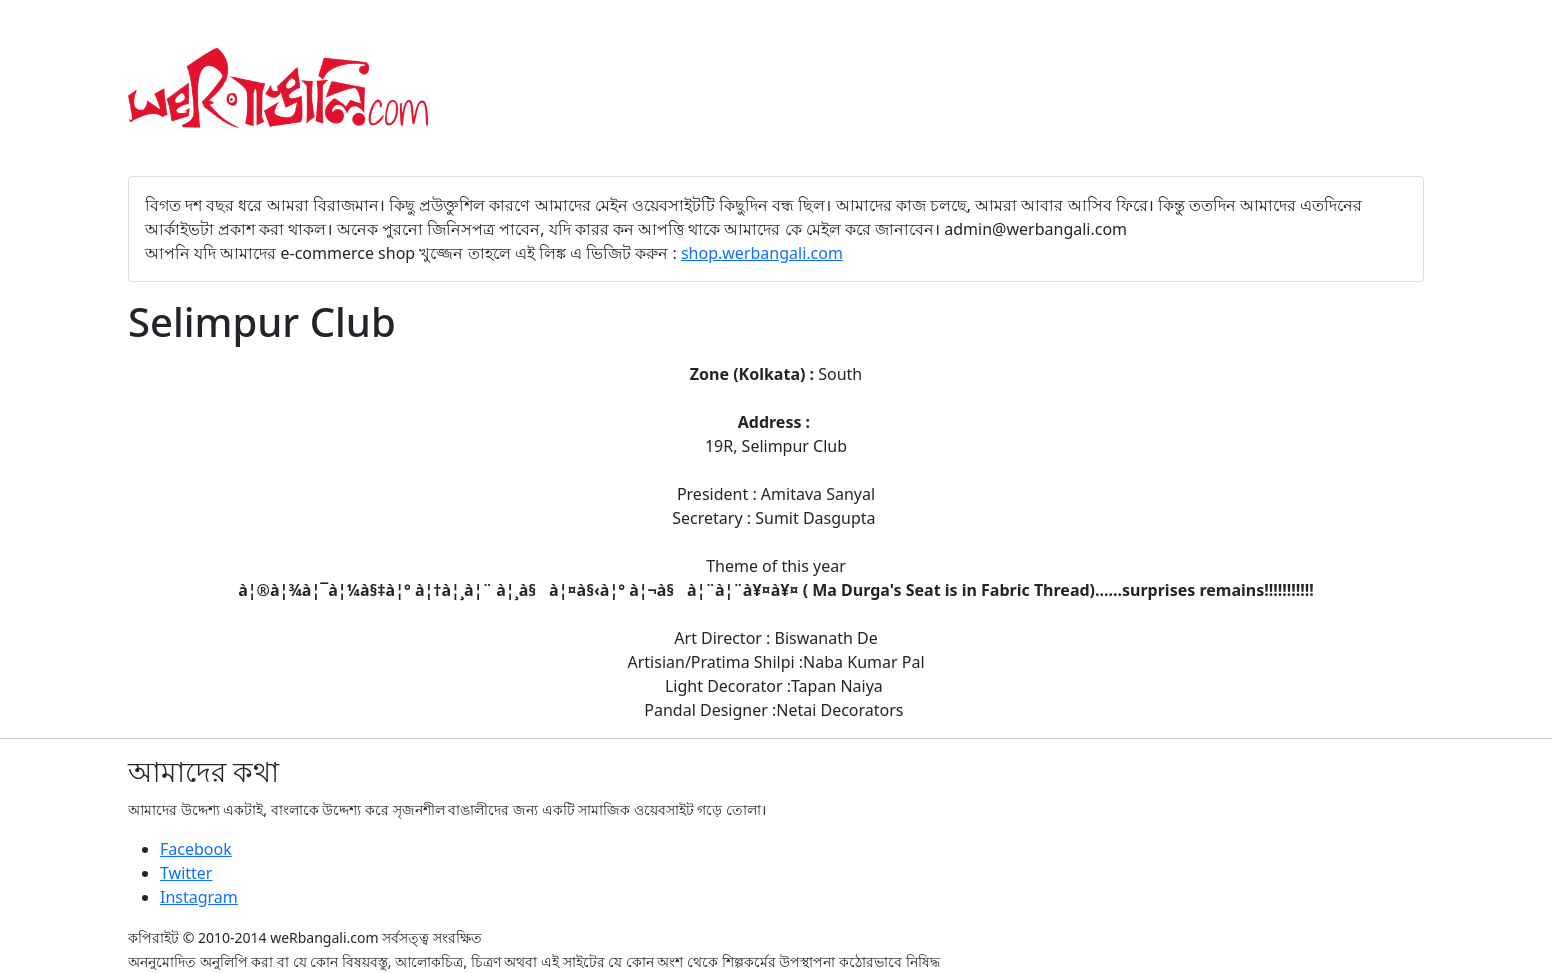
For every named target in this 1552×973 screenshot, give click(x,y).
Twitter (186, 873)
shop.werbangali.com (762, 253)
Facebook (196, 849)
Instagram (199, 897)
